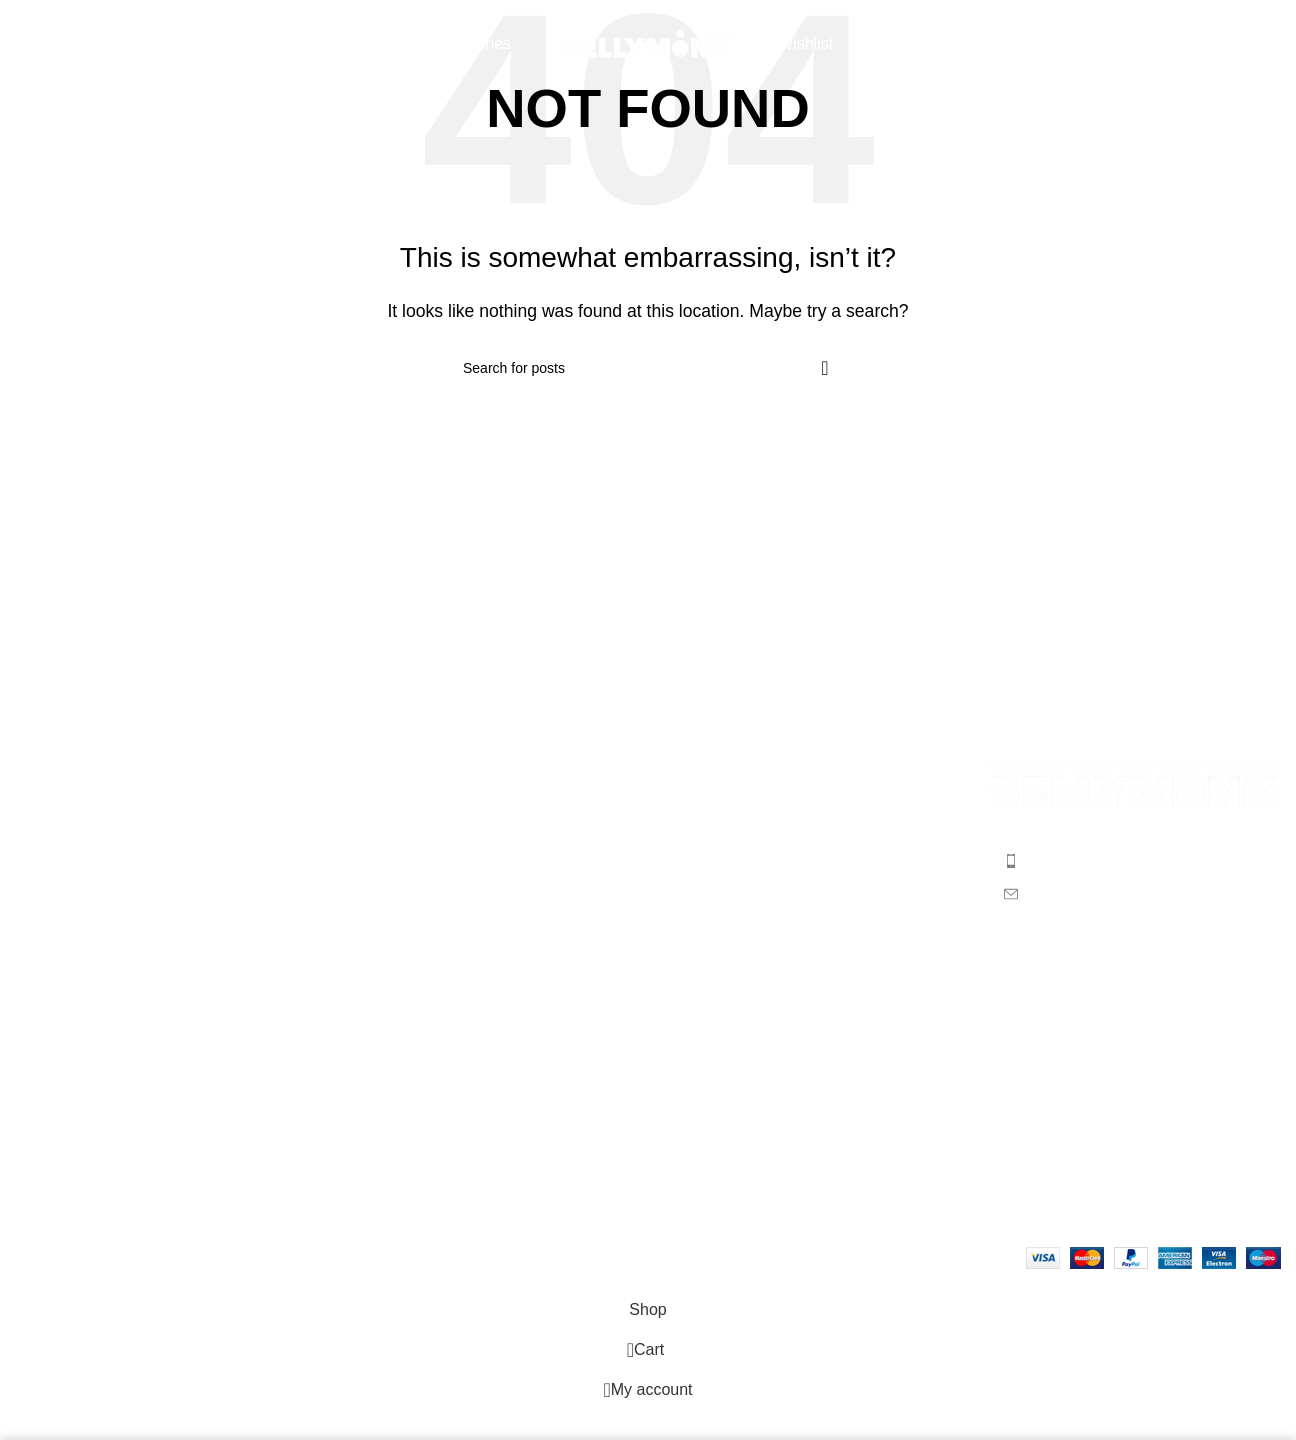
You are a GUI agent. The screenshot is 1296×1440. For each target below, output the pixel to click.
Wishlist (42, 887)
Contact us (53, 962)
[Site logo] (648, 43)
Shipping (370, 850)
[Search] (15, 45)
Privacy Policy (389, 925)
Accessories (706, 925)
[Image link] (1134, 783)
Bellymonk (108, 1256)
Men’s (684, 813)
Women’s (696, 850)
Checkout (49, 850)
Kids (678, 887)
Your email (1134, 1063)
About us (46, 813)
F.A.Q (359, 813)
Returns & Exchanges (416, 887)
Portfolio (44, 925)
